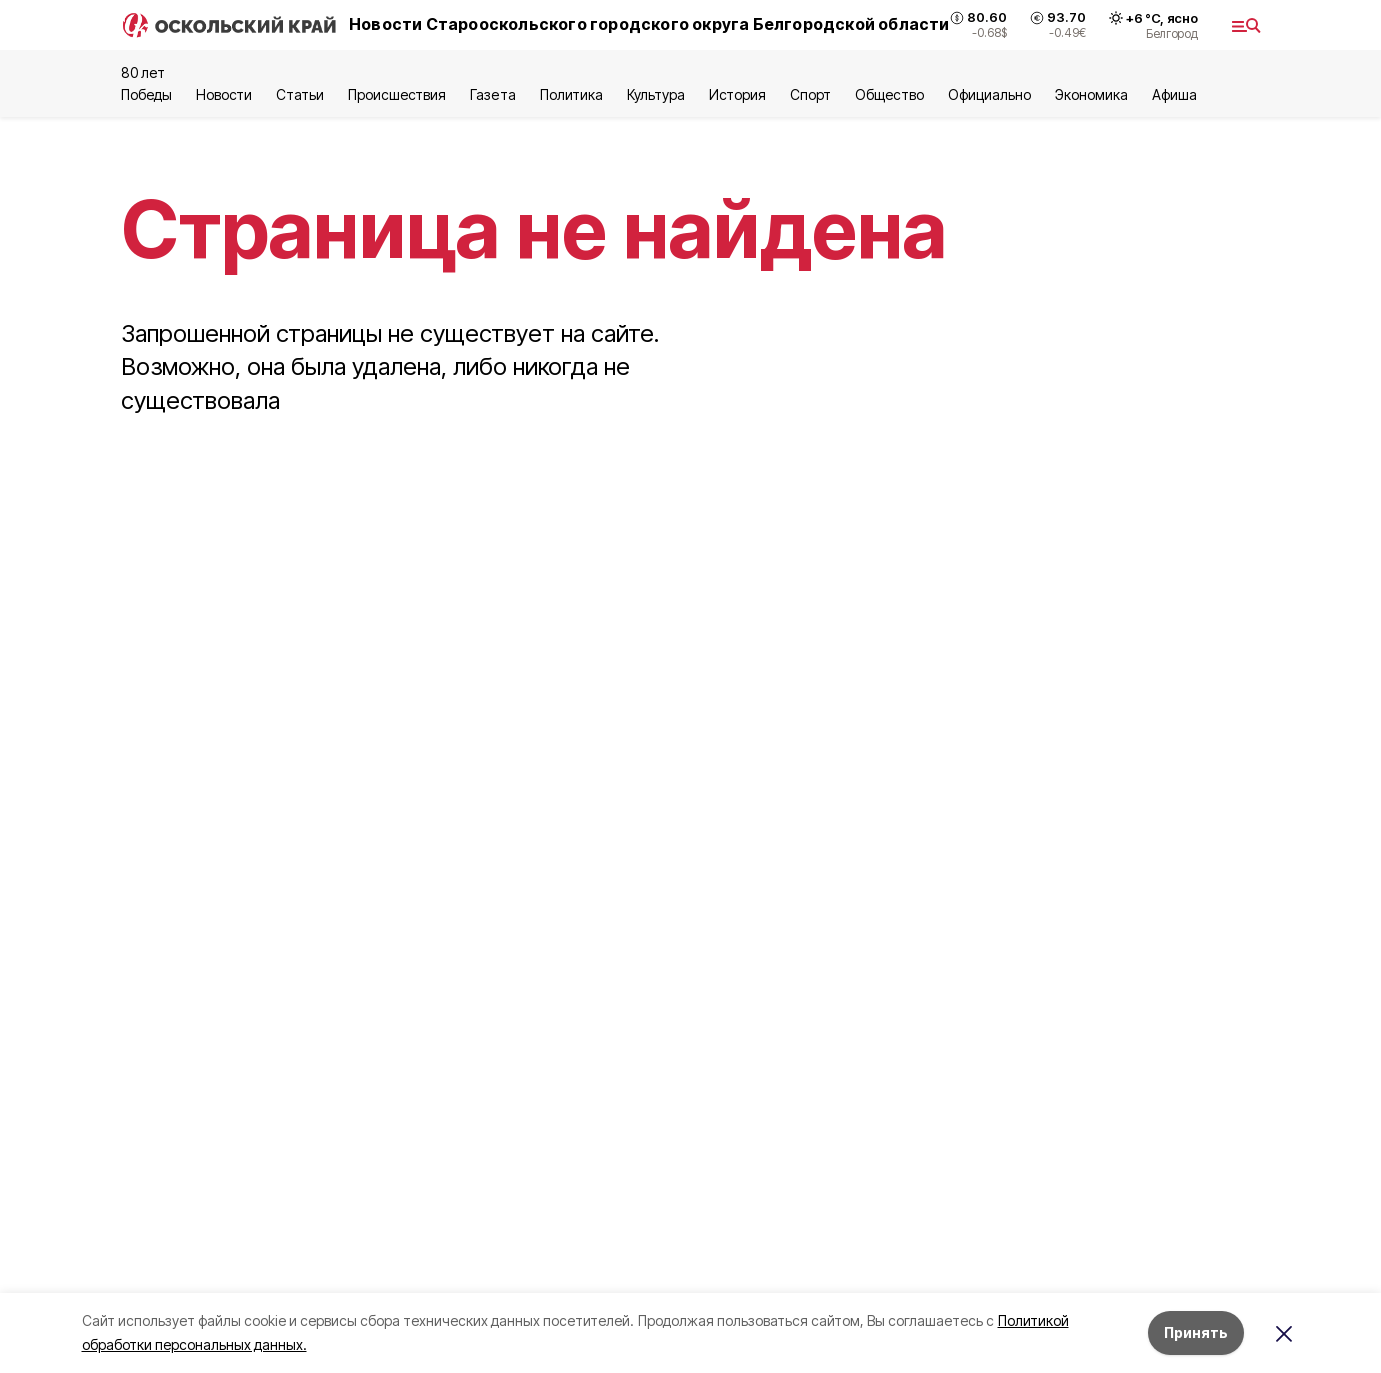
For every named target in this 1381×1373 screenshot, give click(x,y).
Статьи (300, 94)
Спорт (810, 94)
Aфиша (1174, 94)
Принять (1196, 1332)
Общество (889, 94)
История (737, 94)
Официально (989, 94)
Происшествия (397, 94)
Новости (224, 94)
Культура (656, 94)
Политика (571, 94)
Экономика (1091, 94)
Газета (492, 94)
